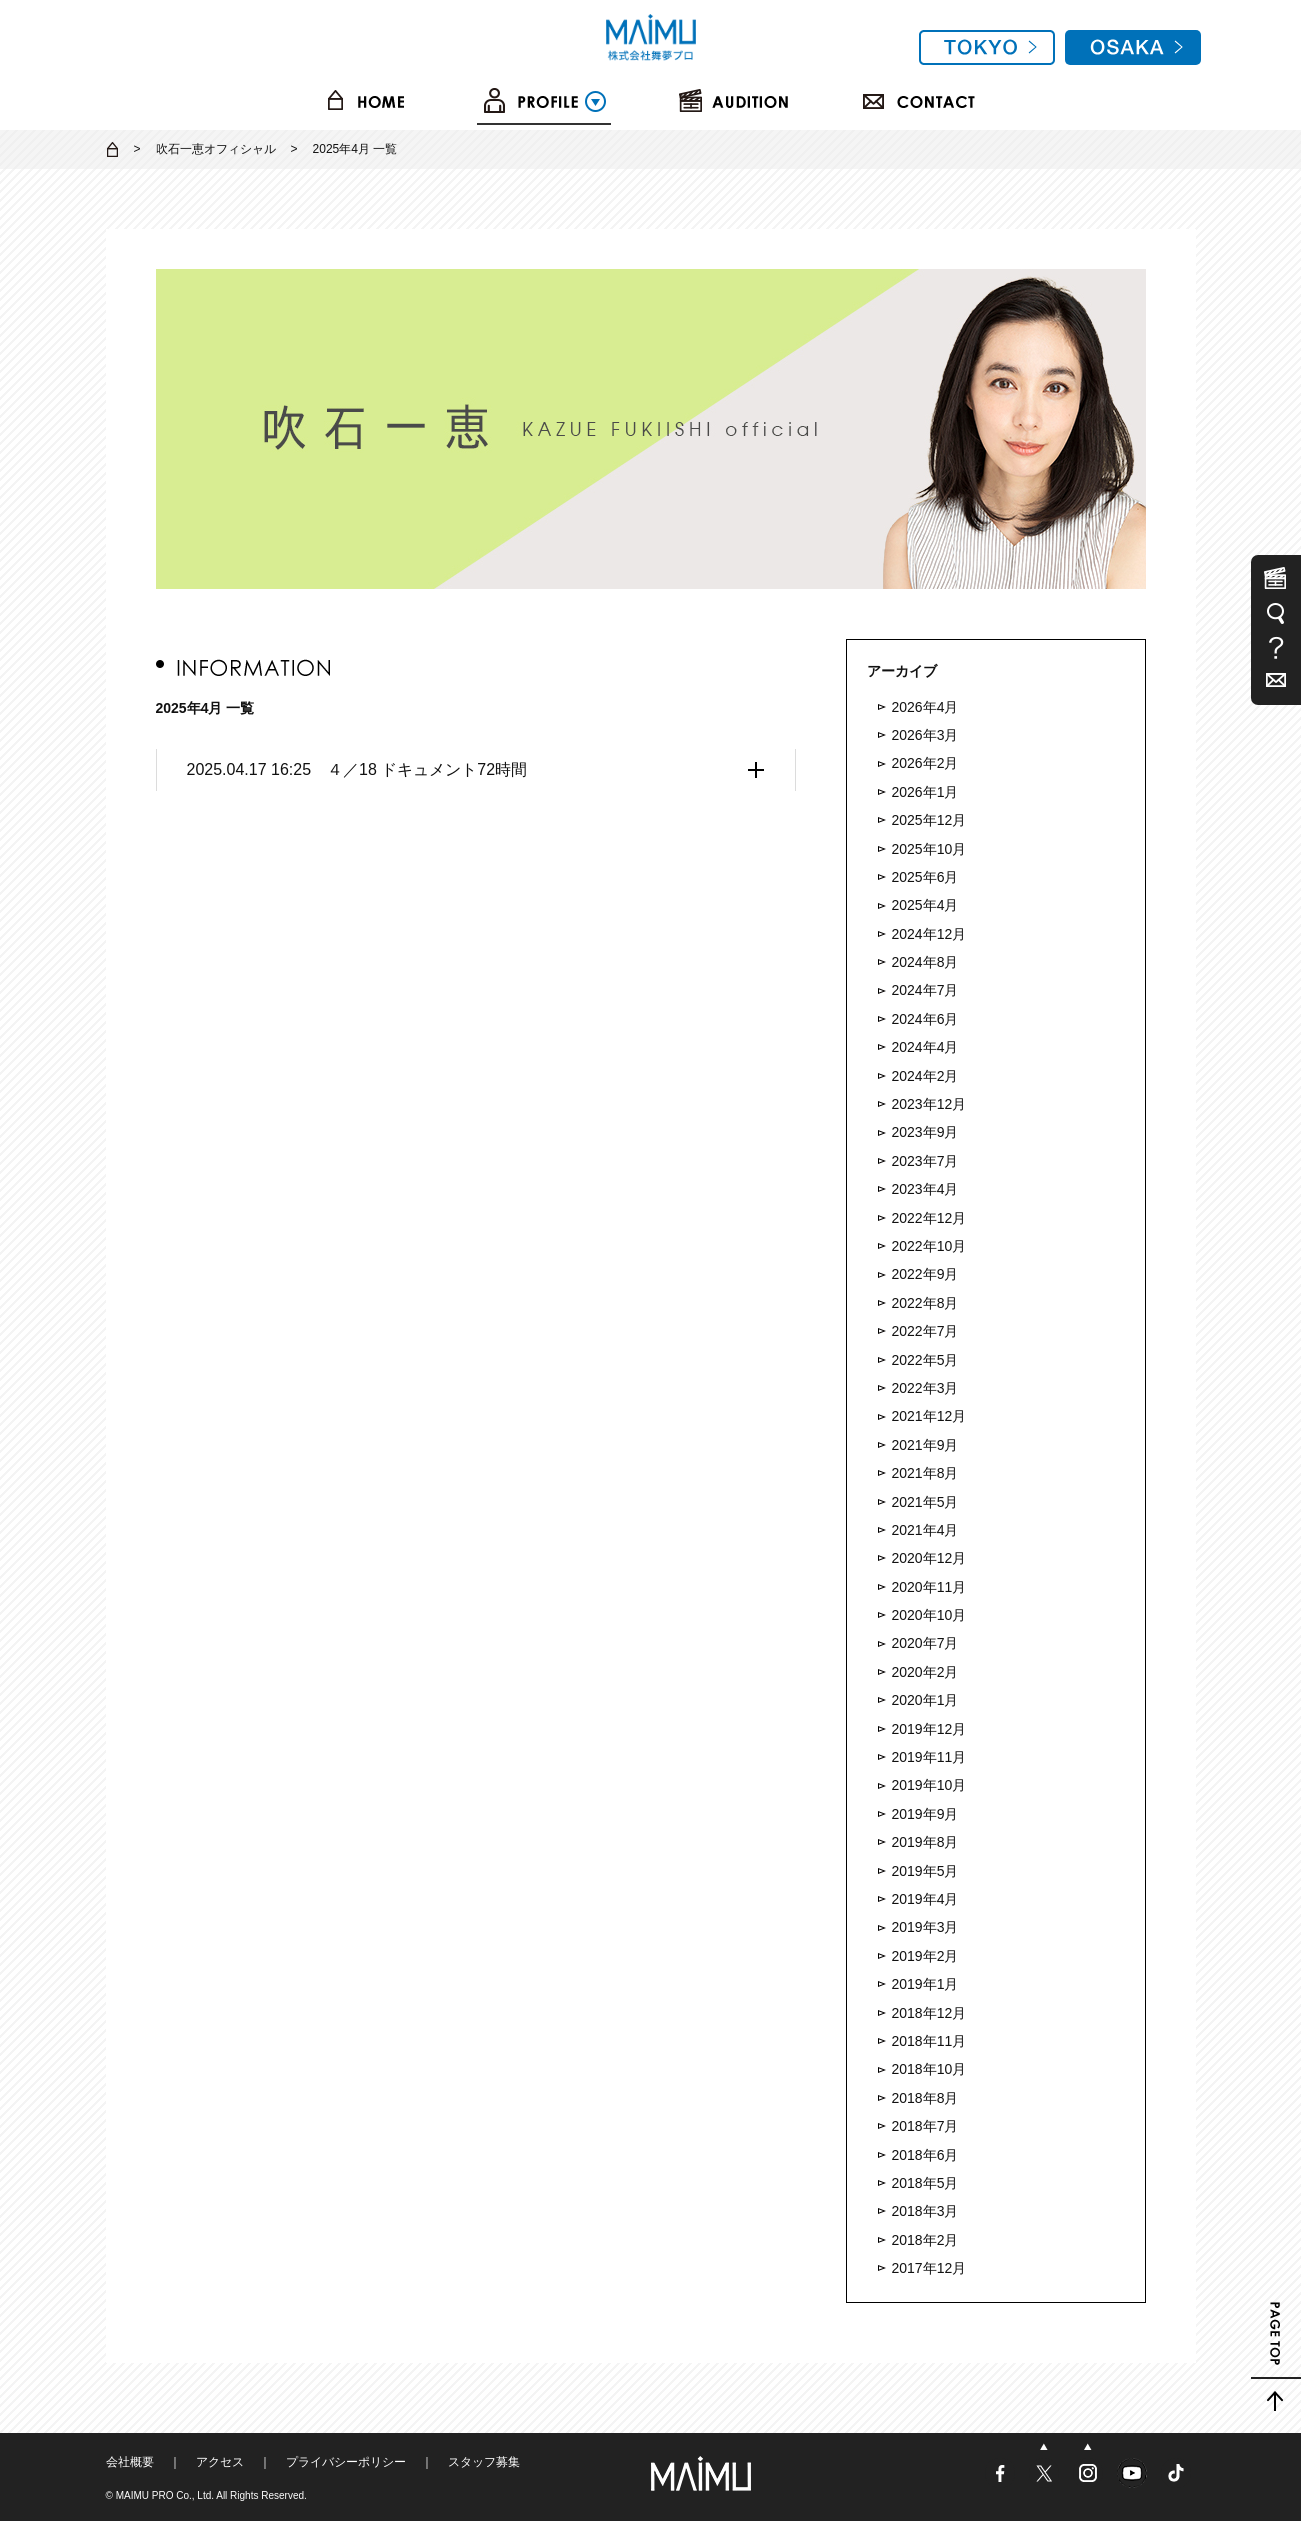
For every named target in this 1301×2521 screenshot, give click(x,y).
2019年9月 (925, 1814)
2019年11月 (929, 1757)
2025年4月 (925, 905)
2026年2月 (925, 763)
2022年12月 (929, 1218)
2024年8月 (925, 962)
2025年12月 (929, 820)
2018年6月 (925, 2155)
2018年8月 (925, 2098)
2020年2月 (925, 1672)
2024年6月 (925, 1019)
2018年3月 (925, 2211)
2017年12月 (929, 2268)
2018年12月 (929, 2013)
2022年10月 (929, 1246)
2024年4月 (925, 1047)
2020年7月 (925, 1643)
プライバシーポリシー (346, 2462)
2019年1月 (925, 1984)
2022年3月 (925, 1388)
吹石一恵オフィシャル (216, 149)
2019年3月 (925, 1927)
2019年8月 (925, 1842)
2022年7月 (925, 1331)
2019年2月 (925, 1956)
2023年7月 (925, 1161)
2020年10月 (929, 1615)
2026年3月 (925, 735)
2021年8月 (925, 1473)
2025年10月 (929, 849)
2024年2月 (925, 1076)
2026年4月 (925, 707)
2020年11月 (929, 1587)
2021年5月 (925, 1502)
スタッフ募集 (484, 2462)
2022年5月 (925, 1360)
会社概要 (130, 2462)
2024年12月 (929, 934)
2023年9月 (925, 1132)
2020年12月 (929, 1558)
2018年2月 (925, 2240)
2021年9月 (925, 1445)
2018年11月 (929, 2041)
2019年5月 (925, 1871)
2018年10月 (929, 2069)
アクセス (220, 2462)
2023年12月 (929, 1104)
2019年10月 (929, 1785)
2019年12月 (929, 1729)
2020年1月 (925, 1700)
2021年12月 (929, 1416)
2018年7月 (925, 2126)
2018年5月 (925, 2183)
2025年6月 (925, 877)
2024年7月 (925, 990)
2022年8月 (925, 1303)
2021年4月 (925, 1530)
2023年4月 (925, 1189)
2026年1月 (925, 792)
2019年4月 (925, 1899)
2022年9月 (925, 1274)
